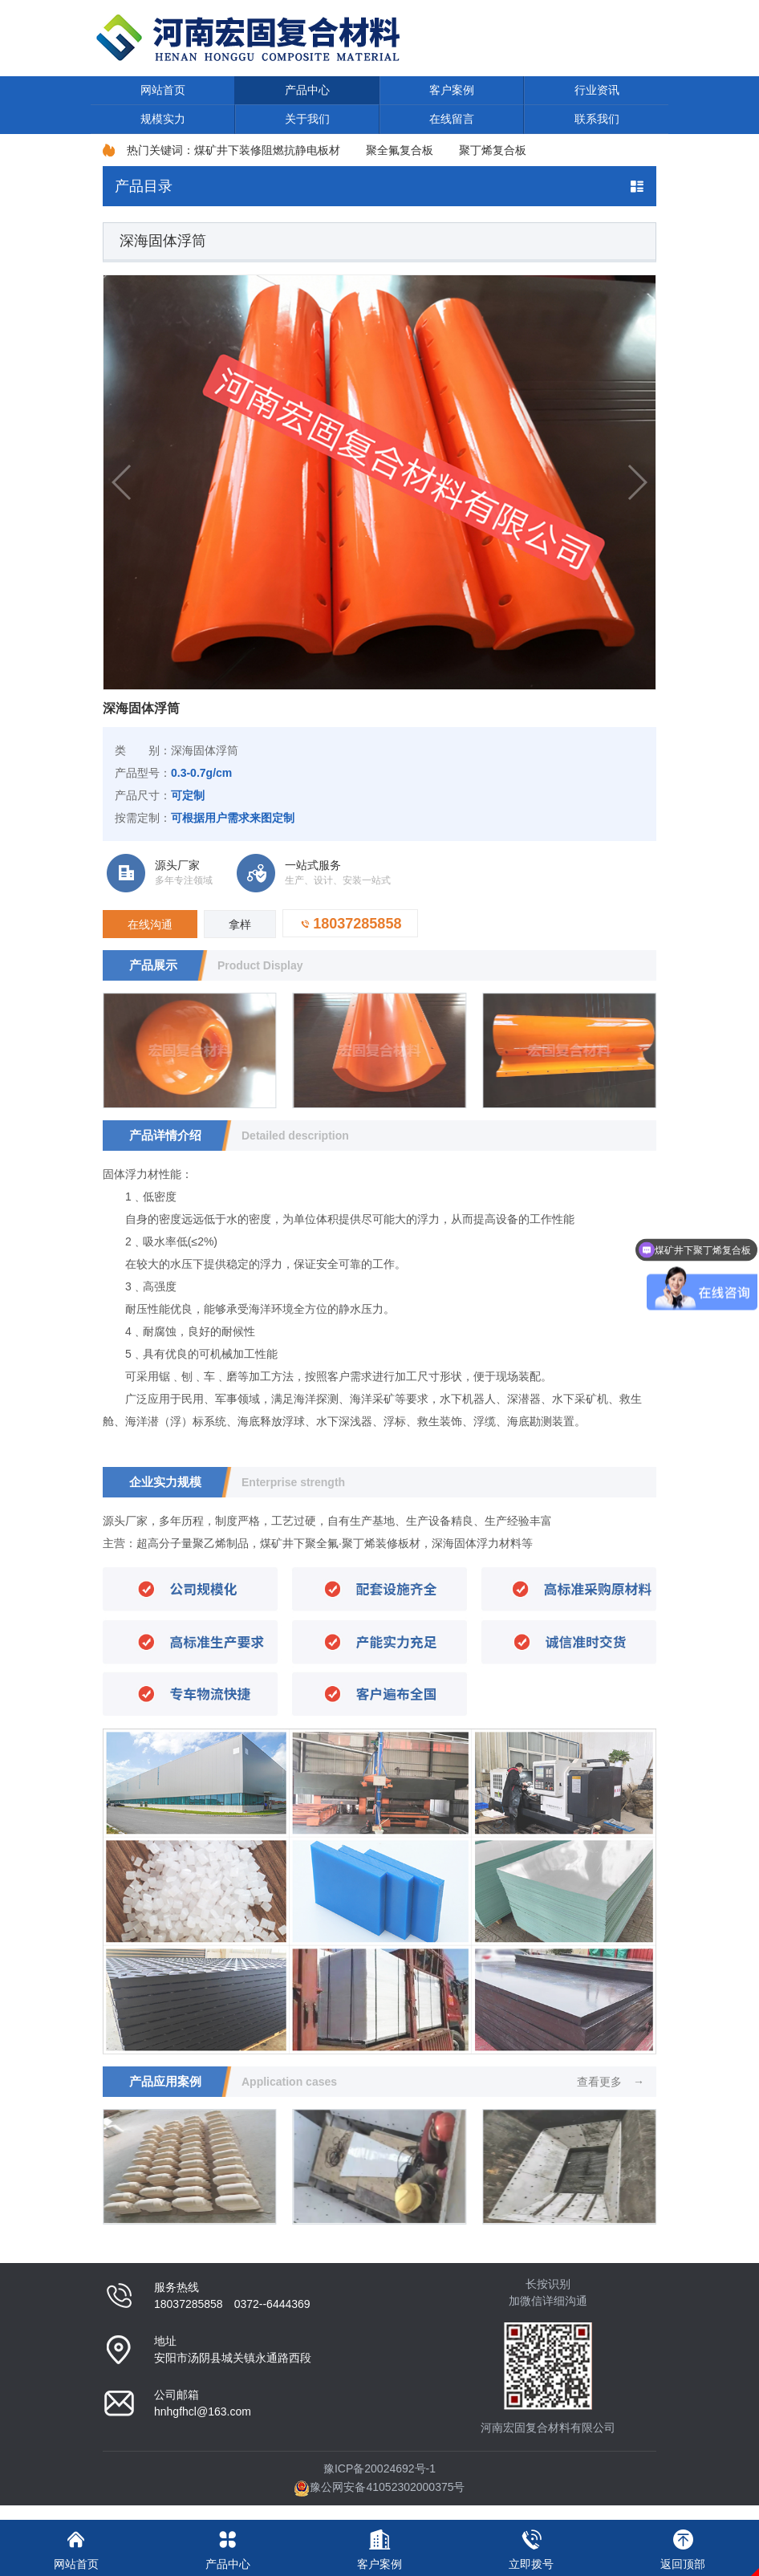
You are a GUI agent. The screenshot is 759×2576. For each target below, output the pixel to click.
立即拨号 (531, 2545)
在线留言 (451, 118)
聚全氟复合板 (399, 150)
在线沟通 (150, 924)
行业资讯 (596, 89)
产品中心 (307, 89)
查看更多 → (610, 2081)
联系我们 (596, 118)
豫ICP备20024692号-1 (379, 2468)
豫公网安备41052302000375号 (379, 2487)
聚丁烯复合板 (492, 150)
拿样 (240, 924)
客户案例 (451, 89)
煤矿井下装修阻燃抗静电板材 (267, 150)
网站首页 (162, 89)
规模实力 (162, 118)
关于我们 (307, 118)
